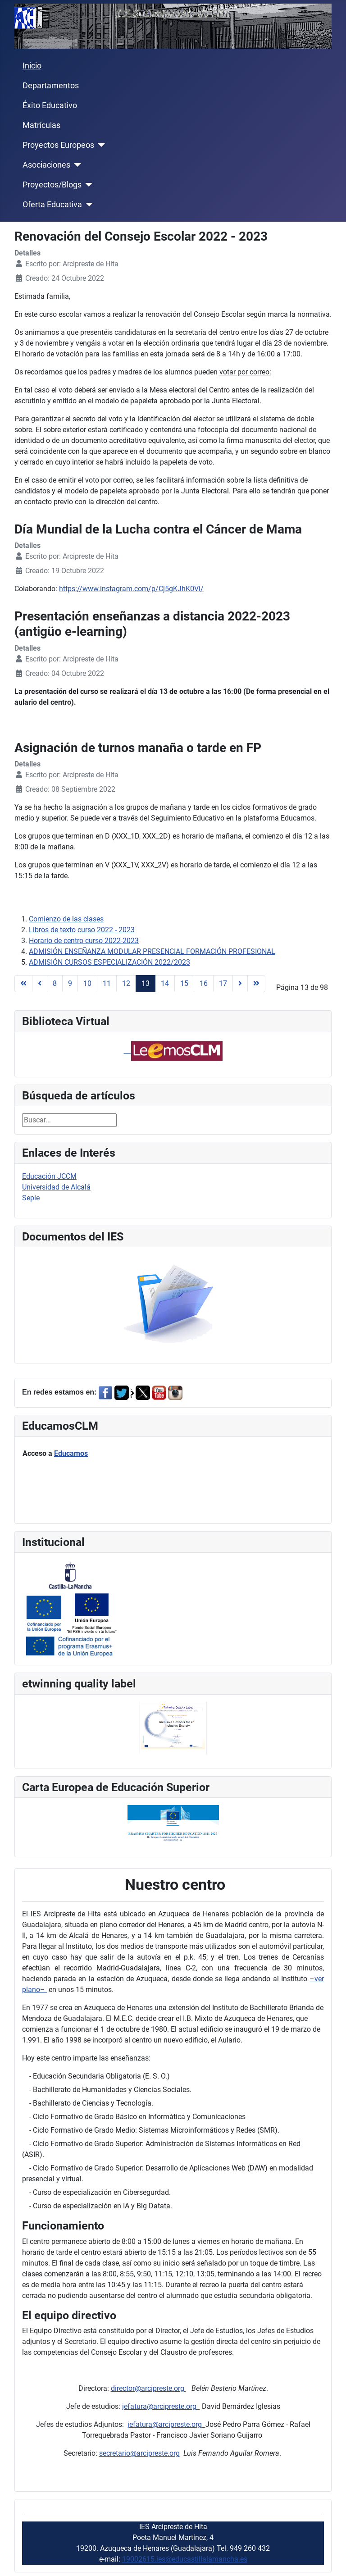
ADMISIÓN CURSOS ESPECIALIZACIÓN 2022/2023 (109, 962)
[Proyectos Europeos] (99, 145)
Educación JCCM (49, 1176)
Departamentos (51, 85)
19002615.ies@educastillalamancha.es (184, 2559)
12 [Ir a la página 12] (126, 983)
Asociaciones (46, 164)
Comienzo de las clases (66, 919)
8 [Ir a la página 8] (55, 983)
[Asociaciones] (76, 165)
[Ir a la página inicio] (23, 983)
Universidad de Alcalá (56, 1187)
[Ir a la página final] (256, 983)
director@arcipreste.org (148, 2388)
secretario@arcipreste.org (139, 2453)
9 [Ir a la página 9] (70, 983)
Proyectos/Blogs (52, 184)
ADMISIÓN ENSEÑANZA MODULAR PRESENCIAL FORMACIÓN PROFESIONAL (152, 951)
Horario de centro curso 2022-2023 (84, 940)
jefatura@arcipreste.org (161, 2406)
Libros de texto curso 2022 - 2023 (82, 930)
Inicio (32, 65)
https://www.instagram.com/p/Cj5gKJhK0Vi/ (131, 588)
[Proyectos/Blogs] (87, 185)
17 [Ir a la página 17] (223, 983)
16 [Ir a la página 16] (204, 983)
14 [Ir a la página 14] (165, 983)
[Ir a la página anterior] (39, 983)
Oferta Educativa (52, 204)
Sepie (31, 1198)
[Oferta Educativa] (87, 204)
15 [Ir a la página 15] (184, 983)
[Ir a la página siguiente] (240, 983)
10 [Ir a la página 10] (87, 983)
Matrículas (41, 125)
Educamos (71, 1453)
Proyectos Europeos (58, 145)
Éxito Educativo (50, 105)
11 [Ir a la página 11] (107, 983)
